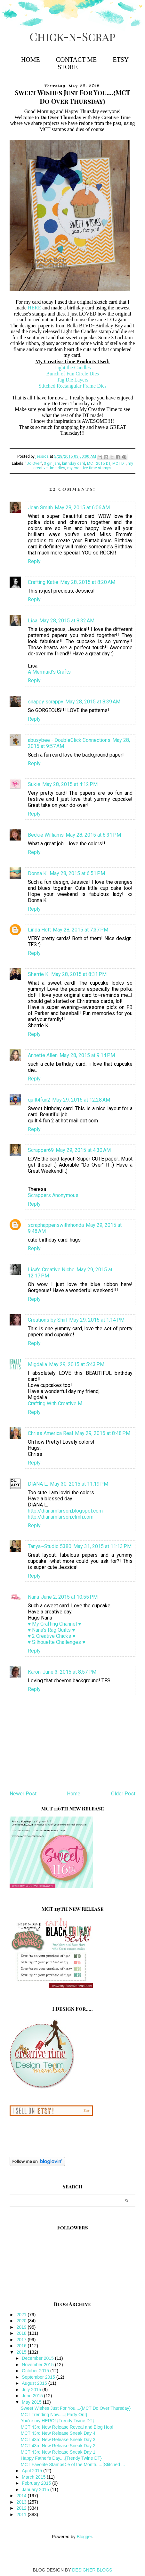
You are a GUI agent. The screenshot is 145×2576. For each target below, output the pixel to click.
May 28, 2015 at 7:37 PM (80, 930)
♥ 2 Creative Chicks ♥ (52, 1636)
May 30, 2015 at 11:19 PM (79, 1484)
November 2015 (38, 2364)
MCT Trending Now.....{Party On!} (54, 2414)
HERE (34, 307)
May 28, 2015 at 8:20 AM (87, 582)
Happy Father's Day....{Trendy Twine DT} (61, 2458)
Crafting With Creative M (55, 1403)
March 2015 (34, 2477)
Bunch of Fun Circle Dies (72, 373)
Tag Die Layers (72, 379)
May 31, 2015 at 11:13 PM (102, 1546)
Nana (33, 1597)
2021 (22, 2314)
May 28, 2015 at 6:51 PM (77, 873)
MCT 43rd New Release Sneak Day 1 (58, 2452)
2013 (22, 2502)
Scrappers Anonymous (53, 1195)
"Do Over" (33, 463)
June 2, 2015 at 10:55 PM (69, 1597)
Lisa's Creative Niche (51, 1270)
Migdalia (37, 1364)
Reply (34, 561)
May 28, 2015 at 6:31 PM (93, 835)
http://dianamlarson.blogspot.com (65, 1511)
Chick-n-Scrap (72, 36)
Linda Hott (39, 930)
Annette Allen (43, 1055)
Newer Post (23, 1794)
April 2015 (32, 2470)
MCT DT (119, 463)
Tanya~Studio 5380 (49, 1546)
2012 (22, 2508)
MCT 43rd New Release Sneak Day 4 (58, 2433)
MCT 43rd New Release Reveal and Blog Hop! (67, 2427)
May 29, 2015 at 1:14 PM (97, 1320)
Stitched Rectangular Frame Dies (73, 386)
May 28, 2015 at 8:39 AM (92, 702)
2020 (22, 2320)
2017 (22, 2339)
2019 (22, 2327)
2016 (22, 2345)
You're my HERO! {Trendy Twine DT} (57, 2420)
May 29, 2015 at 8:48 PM (102, 1433)
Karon (34, 1672)
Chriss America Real (50, 1433)
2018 (22, 2333)
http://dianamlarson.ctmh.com (60, 1517)
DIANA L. (38, 1484)
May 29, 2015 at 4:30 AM (83, 1150)
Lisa (32, 621)
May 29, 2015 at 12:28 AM (81, 1100)
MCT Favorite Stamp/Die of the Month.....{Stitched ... (73, 2464)
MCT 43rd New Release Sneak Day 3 (58, 2439)
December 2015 (38, 2358)
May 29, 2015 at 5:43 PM (76, 1364)
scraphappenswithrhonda (56, 1225)
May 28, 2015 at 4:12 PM (70, 784)
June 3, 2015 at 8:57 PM (69, 1672)
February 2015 (37, 2483)
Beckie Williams (46, 835)
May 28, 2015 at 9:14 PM (87, 1055)
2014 (22, 2495)
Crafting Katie (43, 582)
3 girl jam (52, 463)
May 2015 (32, 2402)
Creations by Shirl (47, 1320)
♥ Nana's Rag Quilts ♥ (51, 1630)
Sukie (34, 784)
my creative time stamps (89, 468)
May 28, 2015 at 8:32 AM (66, 621)
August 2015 (35, 2383)
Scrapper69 (41, 1150)
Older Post (123, 1794)
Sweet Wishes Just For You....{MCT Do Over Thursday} (76, 2408)
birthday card (73, 463)
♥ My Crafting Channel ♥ (54, 1624)
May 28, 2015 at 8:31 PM (79, 974)
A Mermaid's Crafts (49, 672)
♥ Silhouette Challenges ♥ (56, 1642)
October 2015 (36, 2370)
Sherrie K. (38, 974)
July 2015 (32, 2389)
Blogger (84, 2536)
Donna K (38, 873)
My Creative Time (111, 117)
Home (30, 59)
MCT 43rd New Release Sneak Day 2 (58, 2445)
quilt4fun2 (39, 1100)
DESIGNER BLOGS (92, 2569)
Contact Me (76, 59)
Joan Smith (40, 508)
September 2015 (39, 2377)
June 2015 (33, 2395)
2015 (22, 2352)
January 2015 (36, 2489)
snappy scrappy (45, 702)
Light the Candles (72, 367)
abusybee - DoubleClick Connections (69, 740)
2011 (22, 2514)
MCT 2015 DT (98, 463)
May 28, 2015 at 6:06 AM (82, 508)
